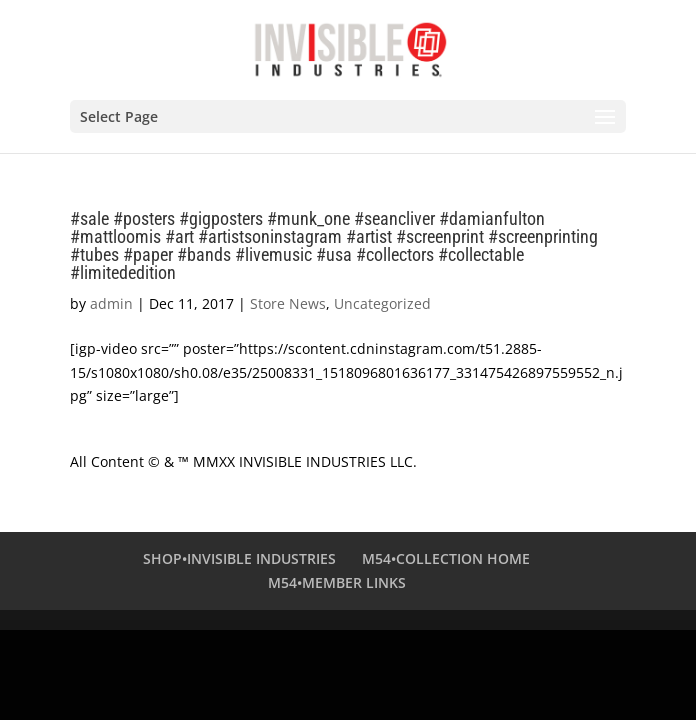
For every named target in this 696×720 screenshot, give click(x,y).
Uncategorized (382, 303)
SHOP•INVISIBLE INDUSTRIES (239, 558)
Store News (288, 303)
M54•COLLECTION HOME (446, 558)
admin (111, 303)
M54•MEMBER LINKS (337, 582)
